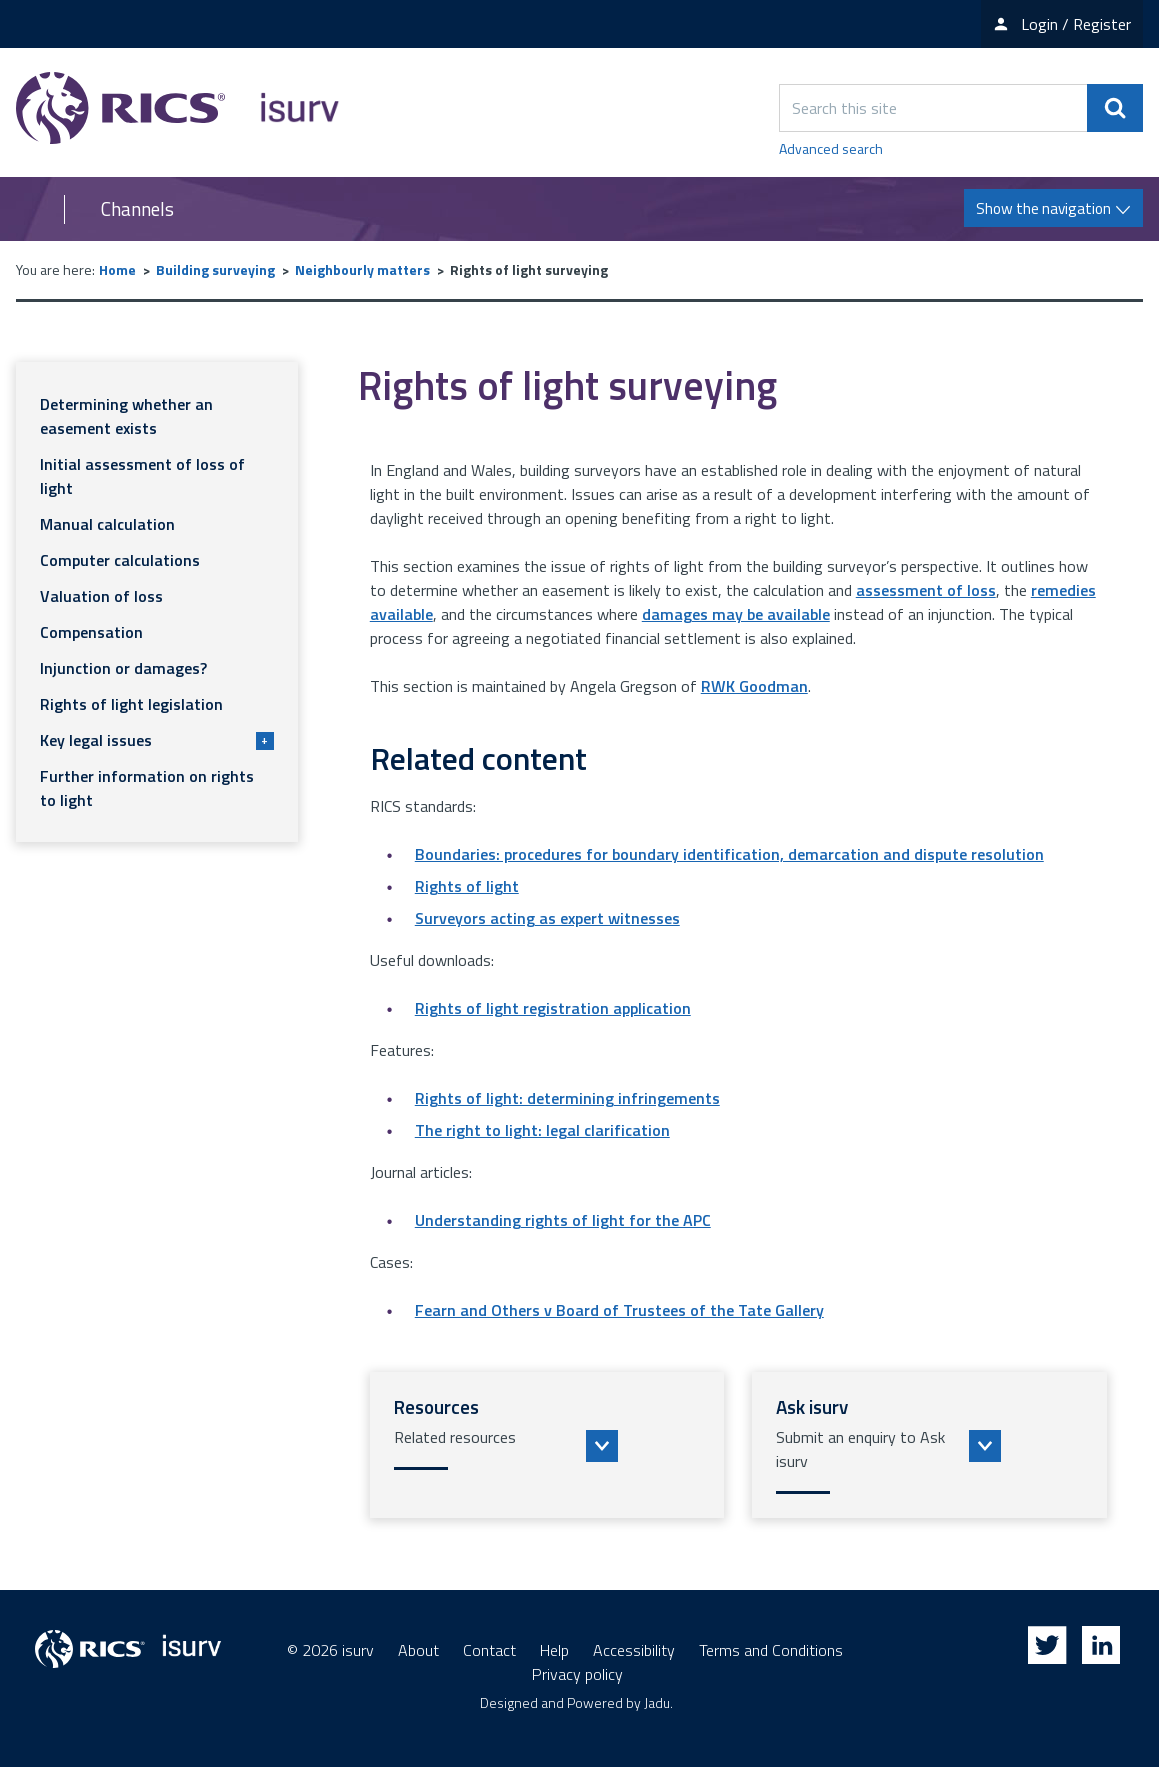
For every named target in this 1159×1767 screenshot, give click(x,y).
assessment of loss (926, 590)
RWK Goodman (754, 686)
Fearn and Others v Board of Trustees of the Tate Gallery (619, 1310)
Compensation (91, 632)
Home (117, 269)
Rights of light (467, 886)
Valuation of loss (101, 596)
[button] (547, 1445)
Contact (489, 1650)
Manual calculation (107, 524)
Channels (137, 209)
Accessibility (634, 1650)
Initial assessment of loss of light (142, 476)
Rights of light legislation (131, 704)
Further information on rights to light (147, 788)
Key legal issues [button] (157, 740)
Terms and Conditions (771, 1650)
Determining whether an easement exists (126, 416)
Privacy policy (577, 1674)
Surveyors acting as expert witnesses (547, 918)
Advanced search (831, 148)
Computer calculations (120, 560)
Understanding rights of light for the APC (563, 1220)
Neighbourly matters (362, 269)
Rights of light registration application (553, 1008)
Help (554, 1650)
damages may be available (736, 614)
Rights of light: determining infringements (567, 1098)
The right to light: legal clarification (542, 1130)
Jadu (657, 1702)
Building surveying (215, 269)
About (418, 1650)
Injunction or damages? (123, 668)
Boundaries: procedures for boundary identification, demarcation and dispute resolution (729, 854)
